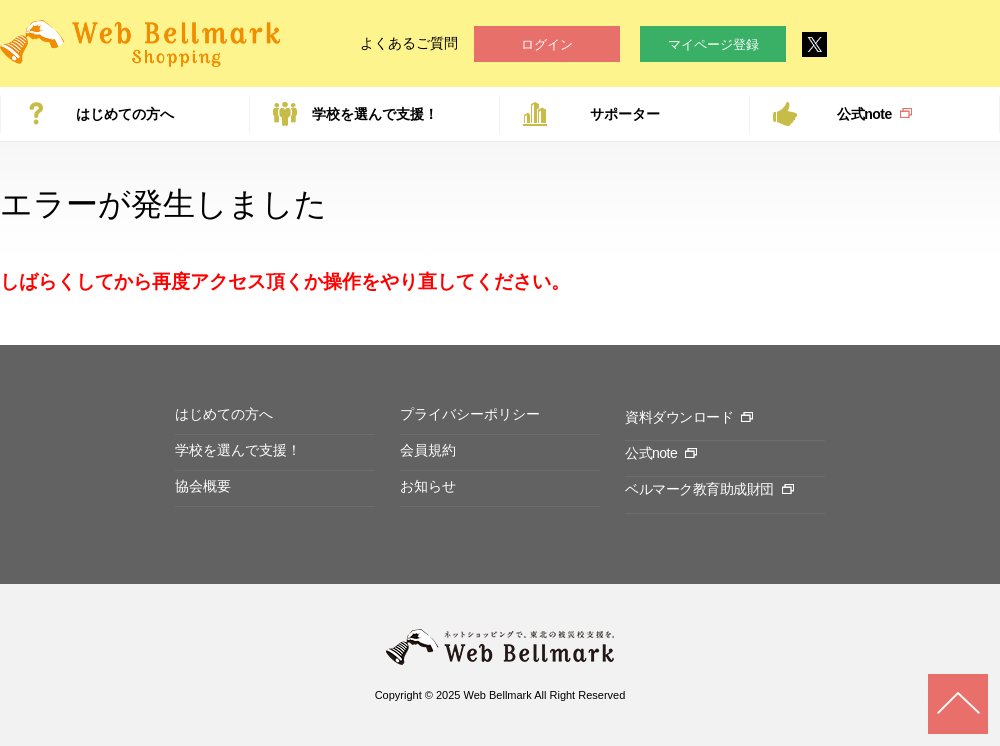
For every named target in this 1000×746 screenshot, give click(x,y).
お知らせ (428, 486)
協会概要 (203, 486)
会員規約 (428, 450)
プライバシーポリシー (470, 414)
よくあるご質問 (409, 43)
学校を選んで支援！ (375, 114)
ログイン (547, 44)
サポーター (625, 114)
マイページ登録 (713, 44)
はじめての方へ (125, 114)
